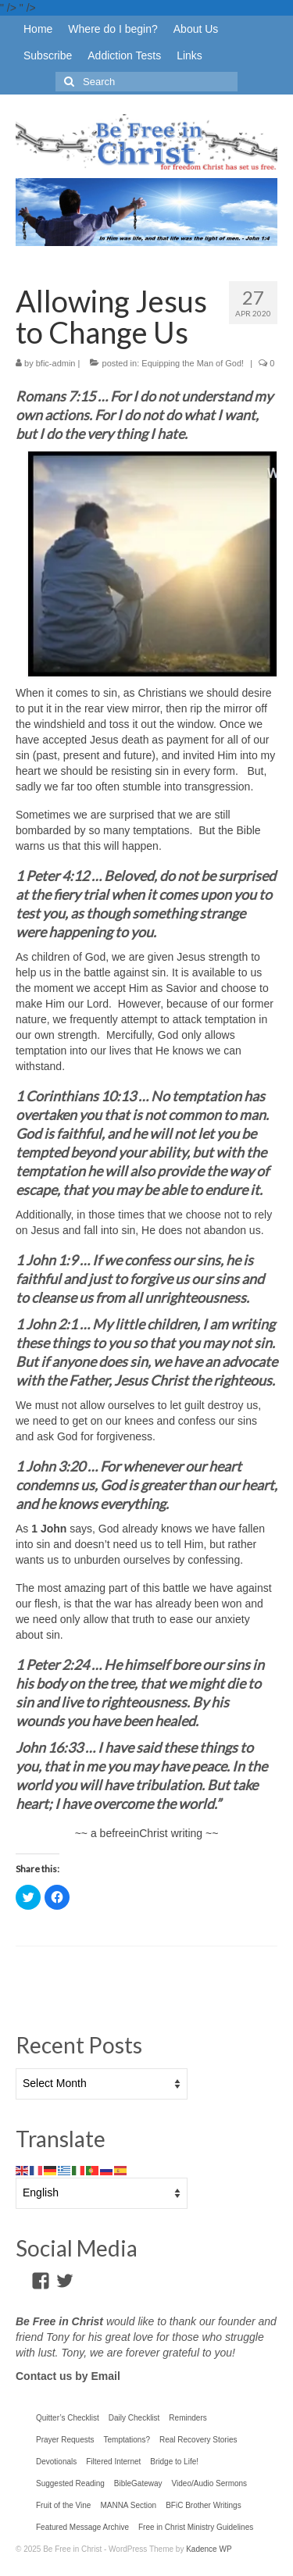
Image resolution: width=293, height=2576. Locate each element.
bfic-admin (56, 363)
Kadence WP (208, 2549)
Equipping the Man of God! (192, 363)
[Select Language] (102, 2193)
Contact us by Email (68, 2376)
